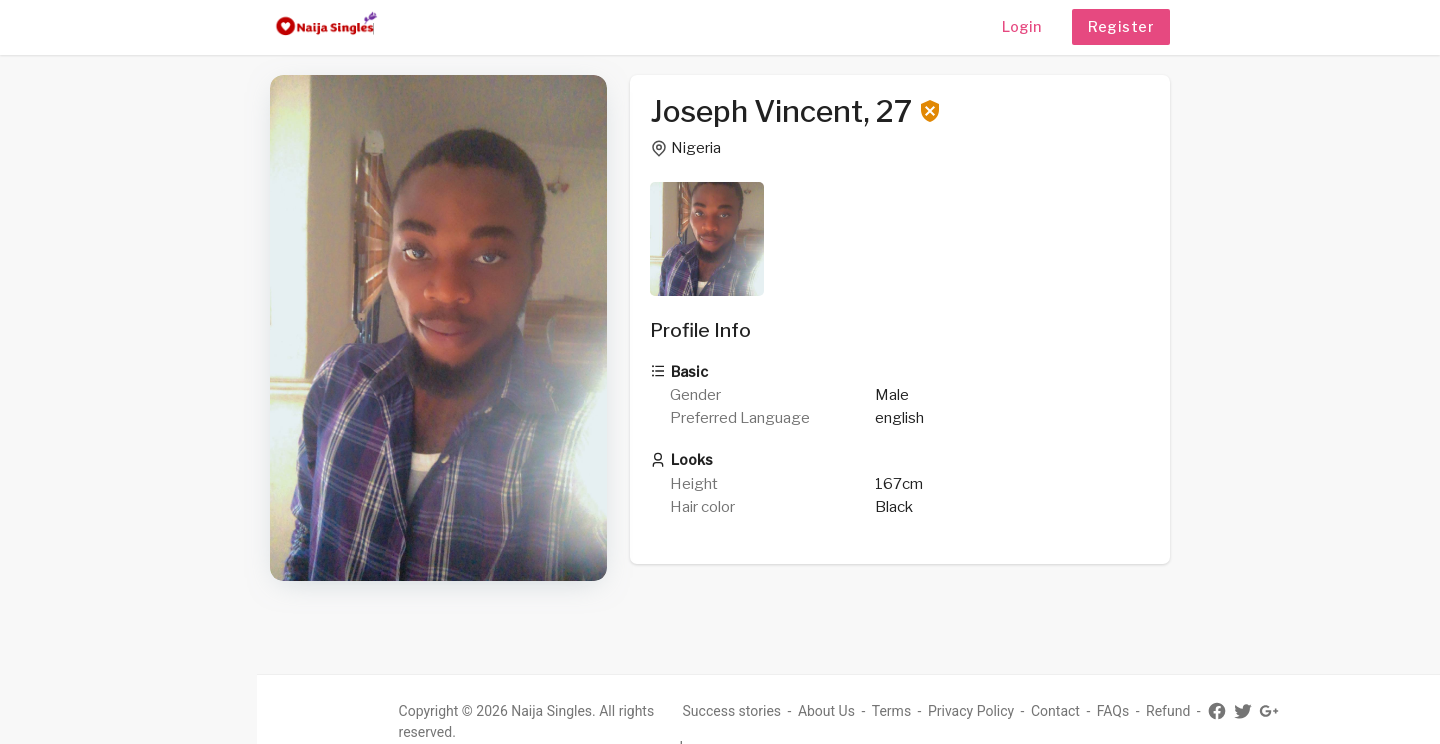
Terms (902, 711)
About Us (837, 711)
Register (1121, 26)
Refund (1180, 711)
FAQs (1124, 711)
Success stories (743, 711)
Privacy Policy (982, 711)
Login (1021, 26)
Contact (1066, 711)
